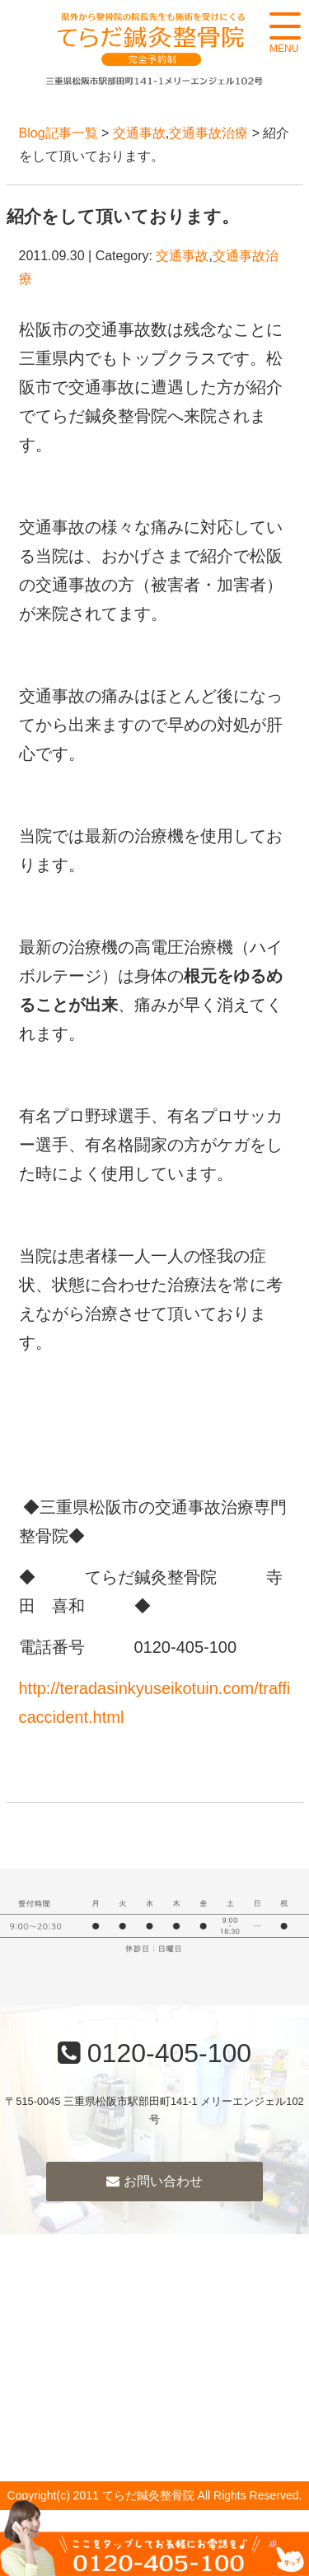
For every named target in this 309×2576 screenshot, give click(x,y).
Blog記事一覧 (58, 133)
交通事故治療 (208, 133)
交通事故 (139, 133)
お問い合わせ (154, 2181)
